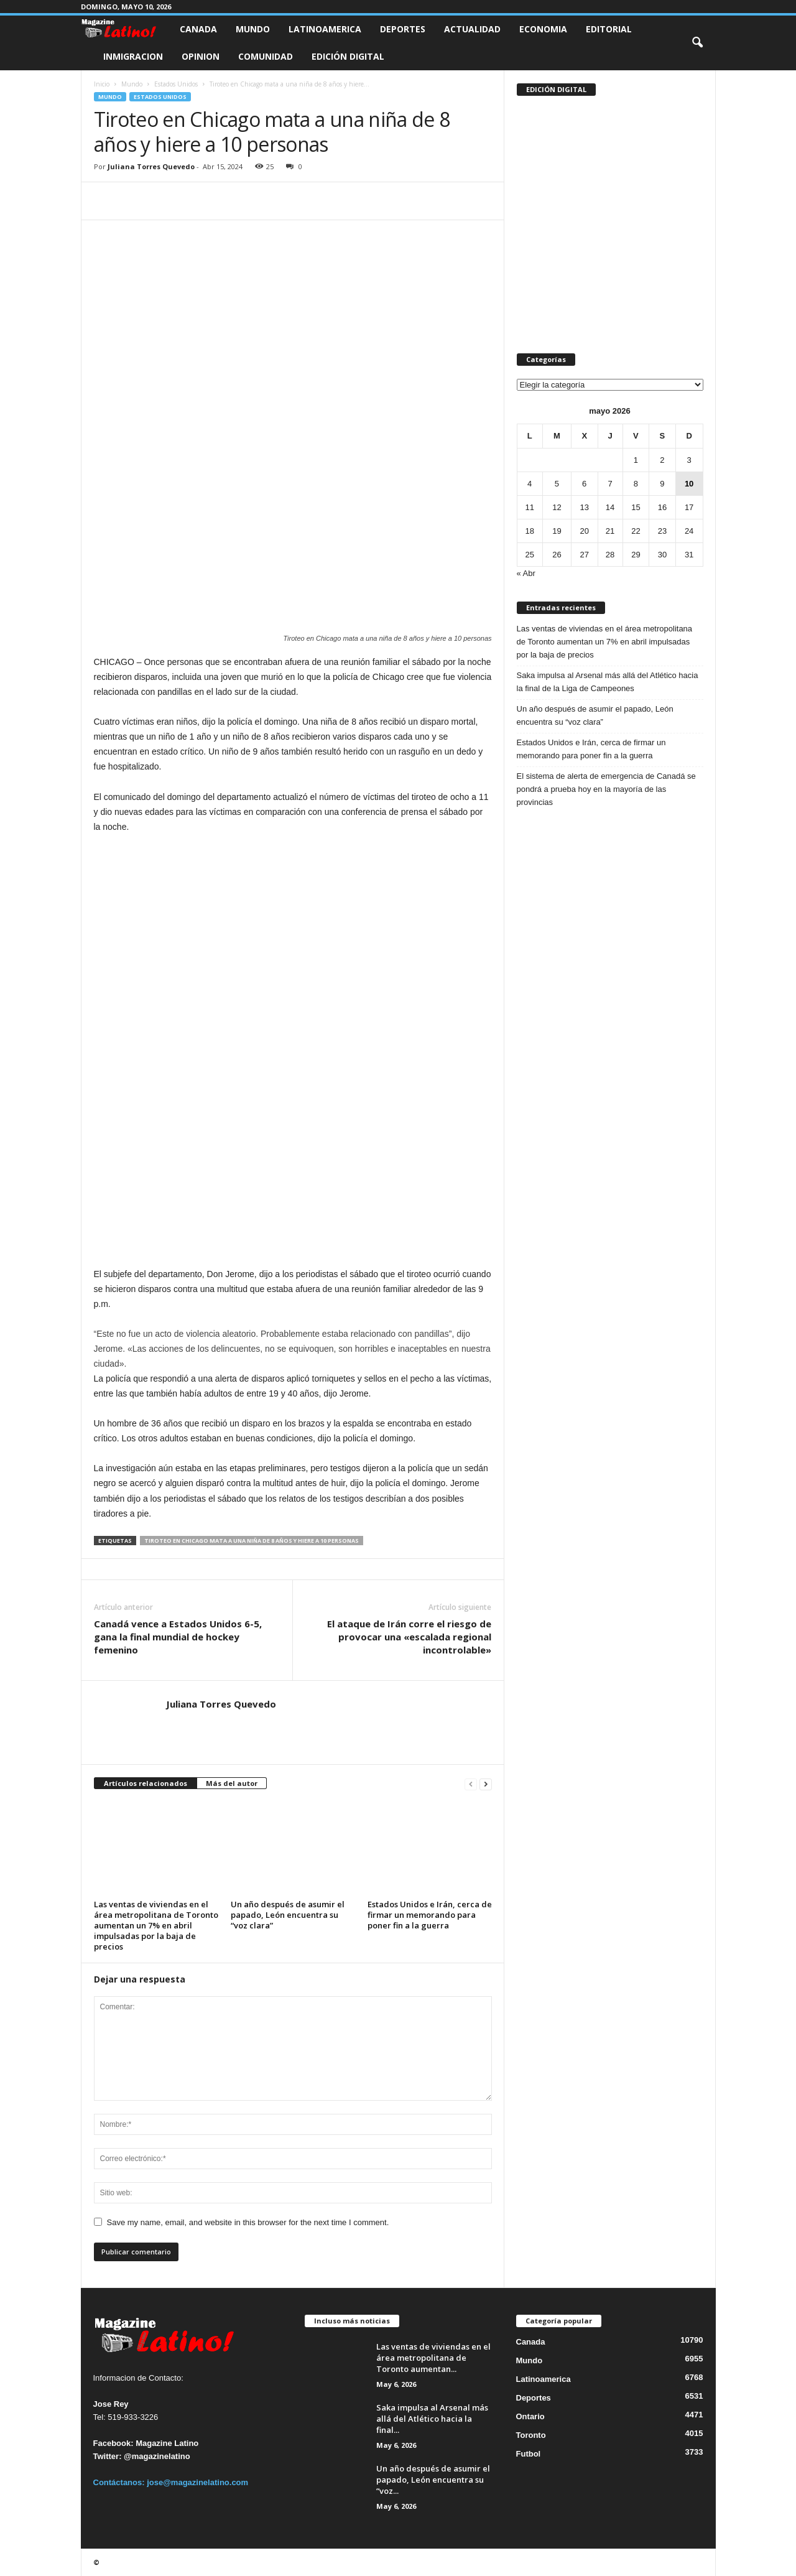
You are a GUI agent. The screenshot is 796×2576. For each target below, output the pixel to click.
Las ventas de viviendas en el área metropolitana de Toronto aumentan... (433, 2357)
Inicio (101, 84)
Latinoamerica (325, 29)
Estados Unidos (176, 84)
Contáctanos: (120, 2482)
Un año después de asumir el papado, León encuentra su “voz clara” (288, 1915)
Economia (543, 29)
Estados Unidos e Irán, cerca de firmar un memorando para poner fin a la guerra (430, 1915)
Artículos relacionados (145, 1783)
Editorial (609, 29)
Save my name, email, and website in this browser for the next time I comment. (248, 2222)
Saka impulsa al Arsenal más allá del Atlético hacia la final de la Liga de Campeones (607, 682)
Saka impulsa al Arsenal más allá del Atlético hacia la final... (432, 2418)
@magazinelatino (157, 2456)
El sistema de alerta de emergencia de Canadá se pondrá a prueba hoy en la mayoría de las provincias (606, 789)
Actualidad (472, 29)
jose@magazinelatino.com (197, 2482)
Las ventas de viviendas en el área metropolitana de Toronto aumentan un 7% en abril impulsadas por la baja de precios (156, 1925)
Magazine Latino (167, 2443)
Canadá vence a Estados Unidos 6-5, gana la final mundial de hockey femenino (178, 1636)
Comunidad (265, 56)
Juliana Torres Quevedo (151, 166)
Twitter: (107, 2456)
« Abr (526, 573)
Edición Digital (348, 56)
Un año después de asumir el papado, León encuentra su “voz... (433, 2479)
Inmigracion (133, 56)
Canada (198, 29)
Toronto (531, 2435)
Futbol (528, 2453)
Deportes (402, 29)
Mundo (253, 29)
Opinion (201, 56)
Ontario (530, 2416)
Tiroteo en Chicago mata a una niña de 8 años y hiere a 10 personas (251, 1541)
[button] (697, 43)
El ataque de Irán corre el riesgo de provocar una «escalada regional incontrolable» (409, 1636)
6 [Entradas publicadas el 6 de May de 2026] (584, 483)
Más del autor (231, 1783)
